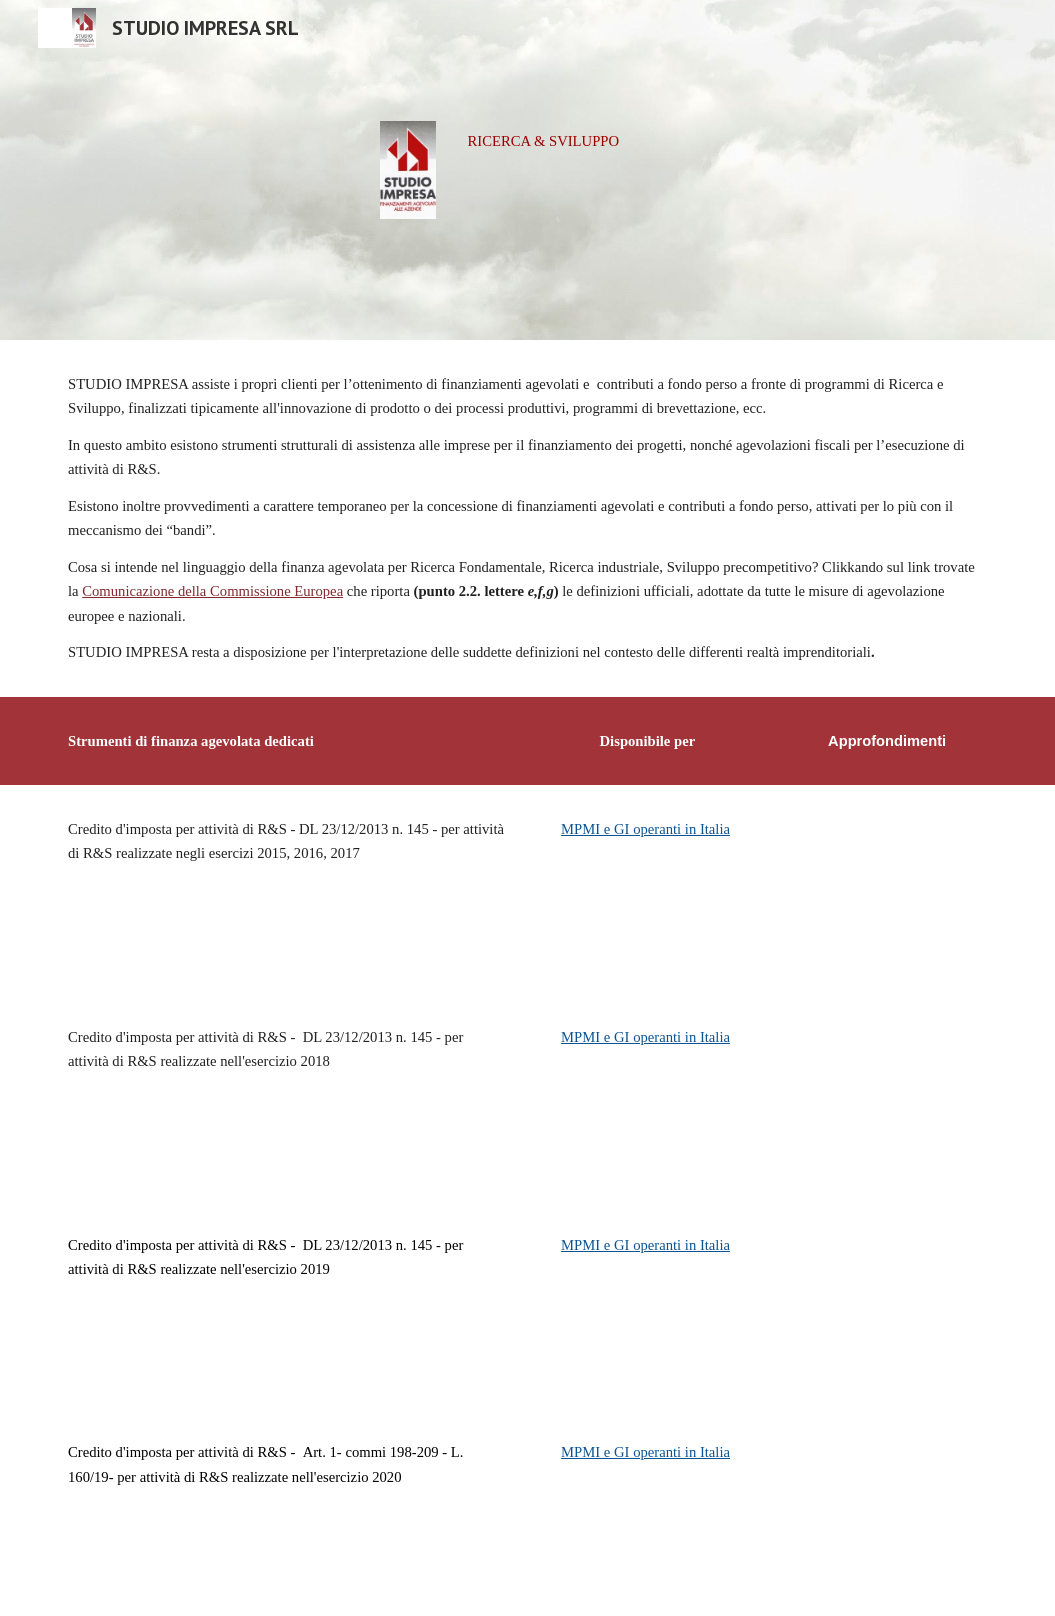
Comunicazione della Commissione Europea (212, 591)
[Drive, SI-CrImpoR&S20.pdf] (887, 1512)
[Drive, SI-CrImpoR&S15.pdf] (887, 889)
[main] (608, 141)
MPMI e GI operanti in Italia (645, 829)
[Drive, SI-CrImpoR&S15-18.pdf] (887, 1097)
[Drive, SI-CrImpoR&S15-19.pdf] (887, 1305)
